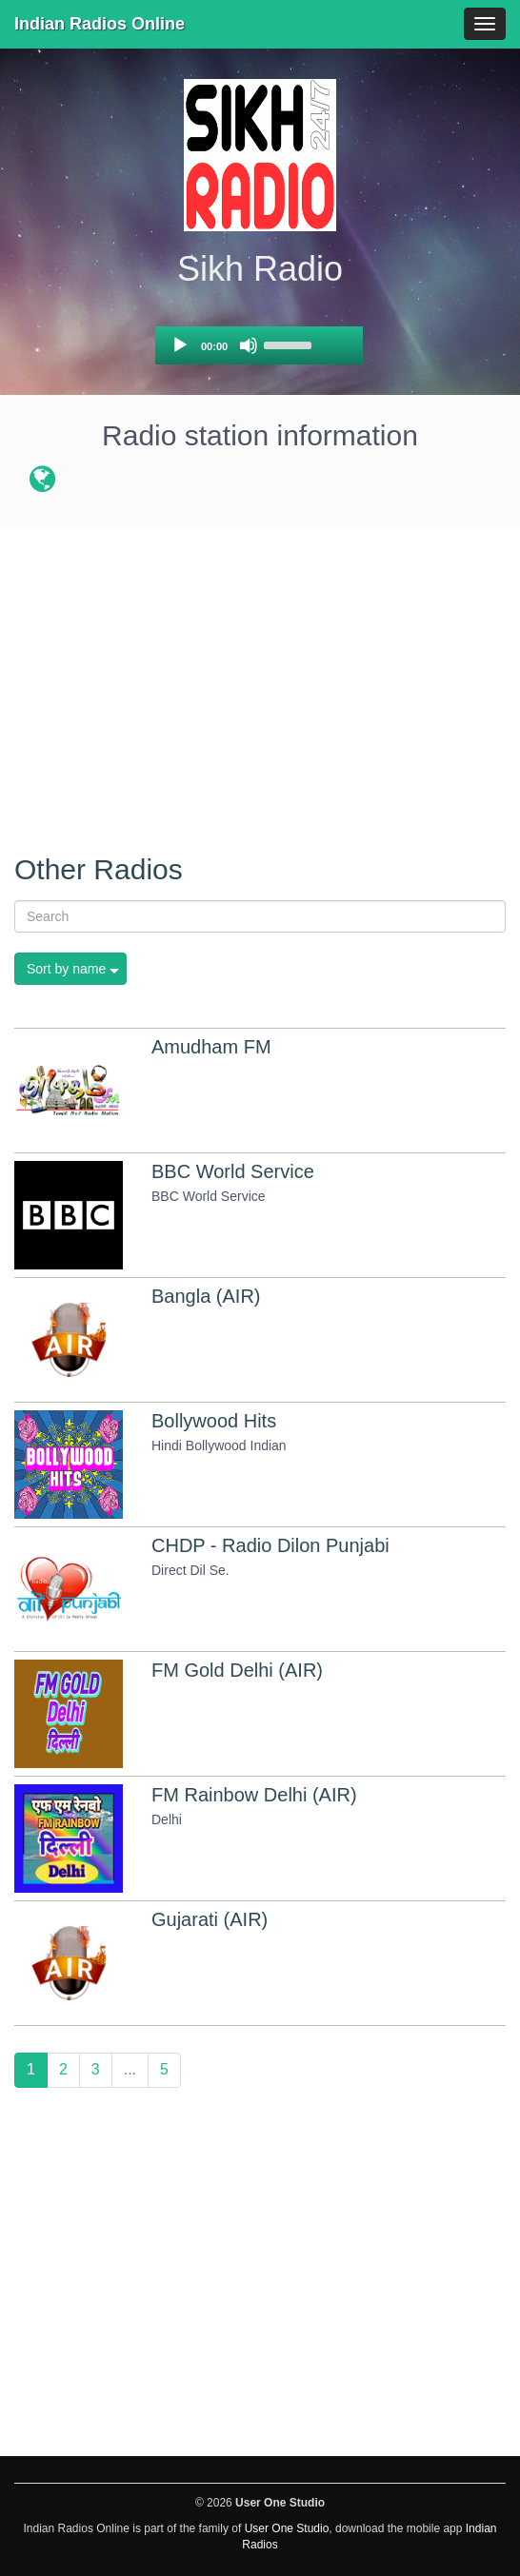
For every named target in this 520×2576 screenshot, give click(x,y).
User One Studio (287, 2528)
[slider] (290, 343)
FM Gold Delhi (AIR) (237, 1670)
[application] (259, 345)
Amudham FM (211, 1046)
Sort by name (66, 968)
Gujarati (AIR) (209, 1919)
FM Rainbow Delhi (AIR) (254, 1794)
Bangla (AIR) (206, 1296)
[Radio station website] (42, 482)
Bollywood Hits (213, 1420)
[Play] (180, 345)
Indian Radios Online (99, 23)
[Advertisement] (260, 680)
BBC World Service (232, 1171)
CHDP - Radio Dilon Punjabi (270, 1545)
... (130, 2069)
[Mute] (248, 345)
